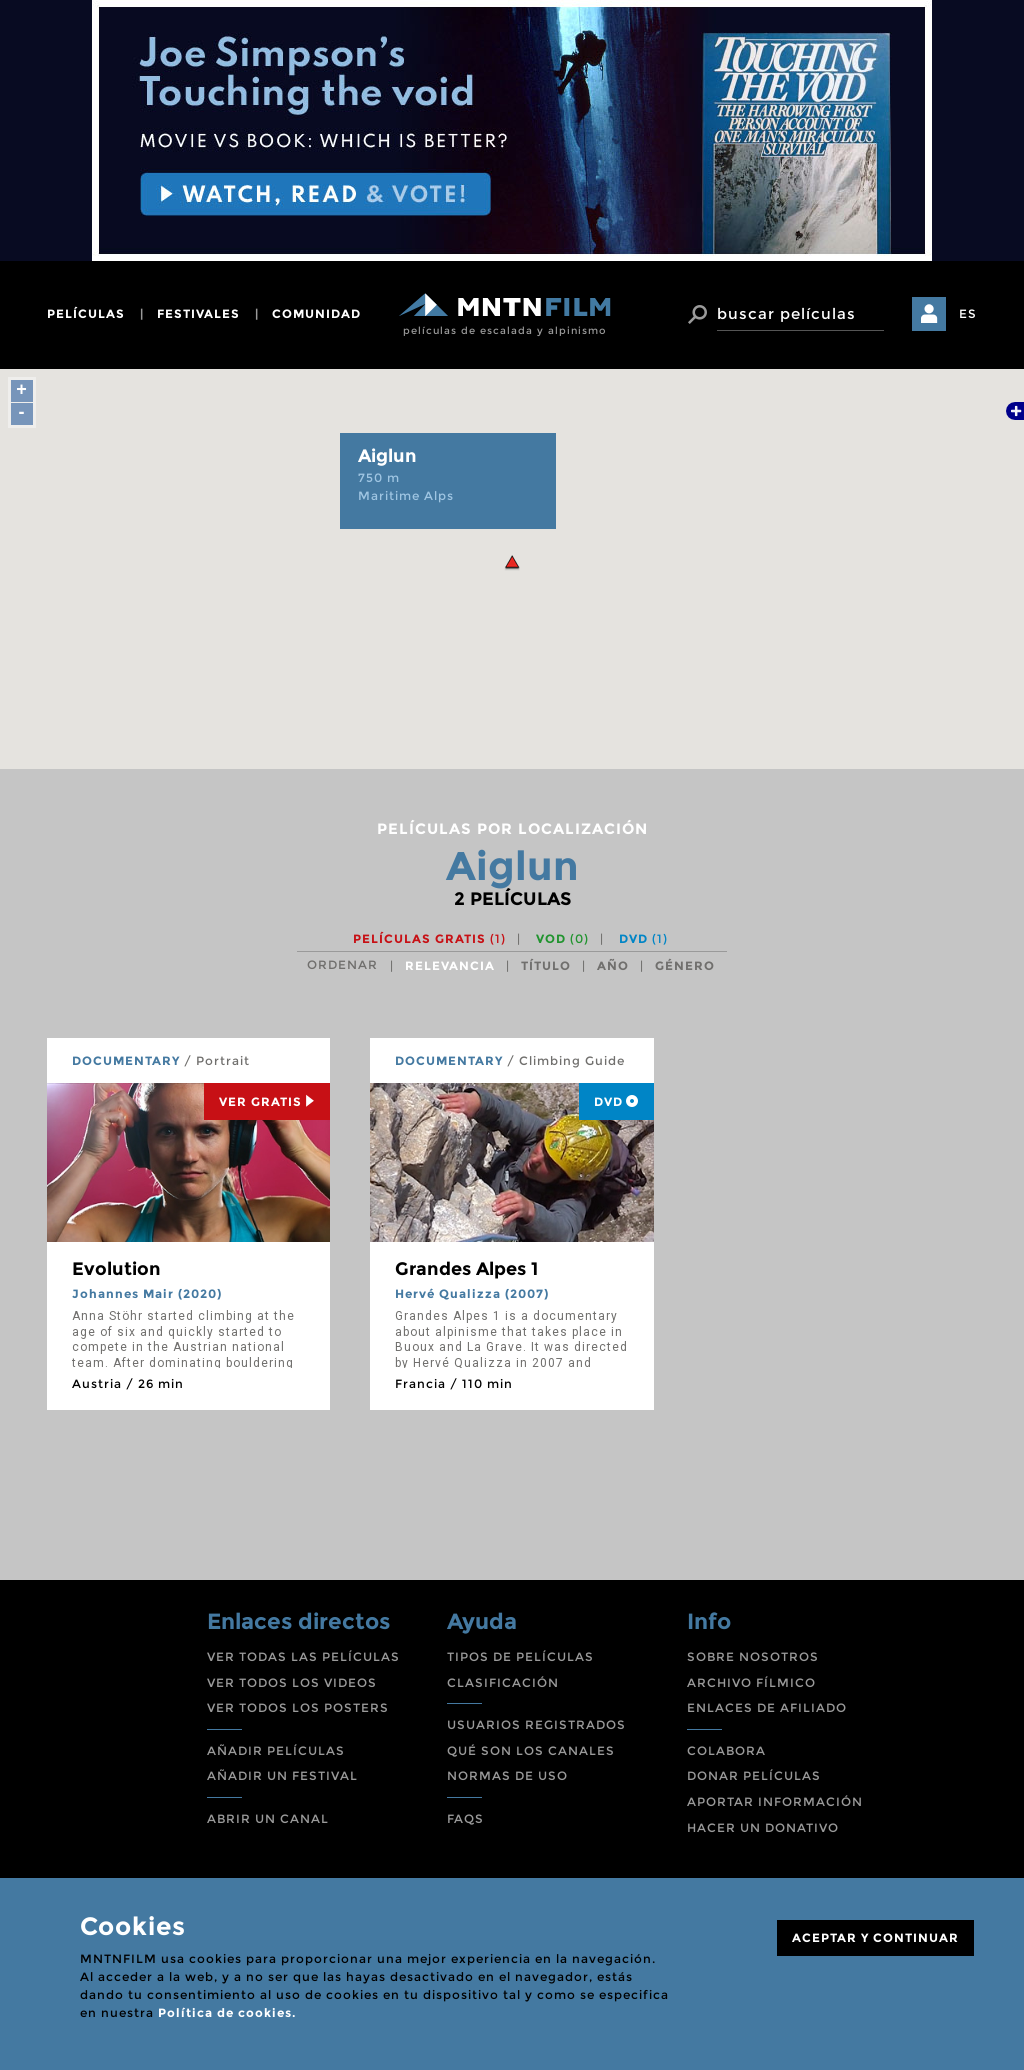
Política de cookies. (227, 2012)
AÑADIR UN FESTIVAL (282, 1775)
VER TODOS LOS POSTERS (298, 1707)
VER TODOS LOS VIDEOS (292, 1682)
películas (86, 313)
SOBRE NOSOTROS (753, 1656)
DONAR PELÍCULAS (754, 1775)
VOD (562, 938)
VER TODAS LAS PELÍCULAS (303, 1656)
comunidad (316, 313)
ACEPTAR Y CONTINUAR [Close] (875, 1937)
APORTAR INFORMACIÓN (775, 1801)
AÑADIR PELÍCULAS (276, 1750)
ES (968, 313)
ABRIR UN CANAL (268, 1818)
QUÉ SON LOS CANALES (531, 1750)
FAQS (465, 1818)
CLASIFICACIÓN (503, 1682)
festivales (198, 313)
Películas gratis (429, 938)
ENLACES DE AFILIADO (767, 1707)
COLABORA (726, 1750)
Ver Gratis (267, 1101)
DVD (643, 938)
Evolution (116, 1269)
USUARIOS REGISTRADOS (536, 1724)
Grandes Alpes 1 (466, 1269)
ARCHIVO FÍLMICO (751, 1682)
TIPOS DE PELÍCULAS (520, 1656)
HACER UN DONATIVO (763, 1827)
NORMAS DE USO (507, 1775)
